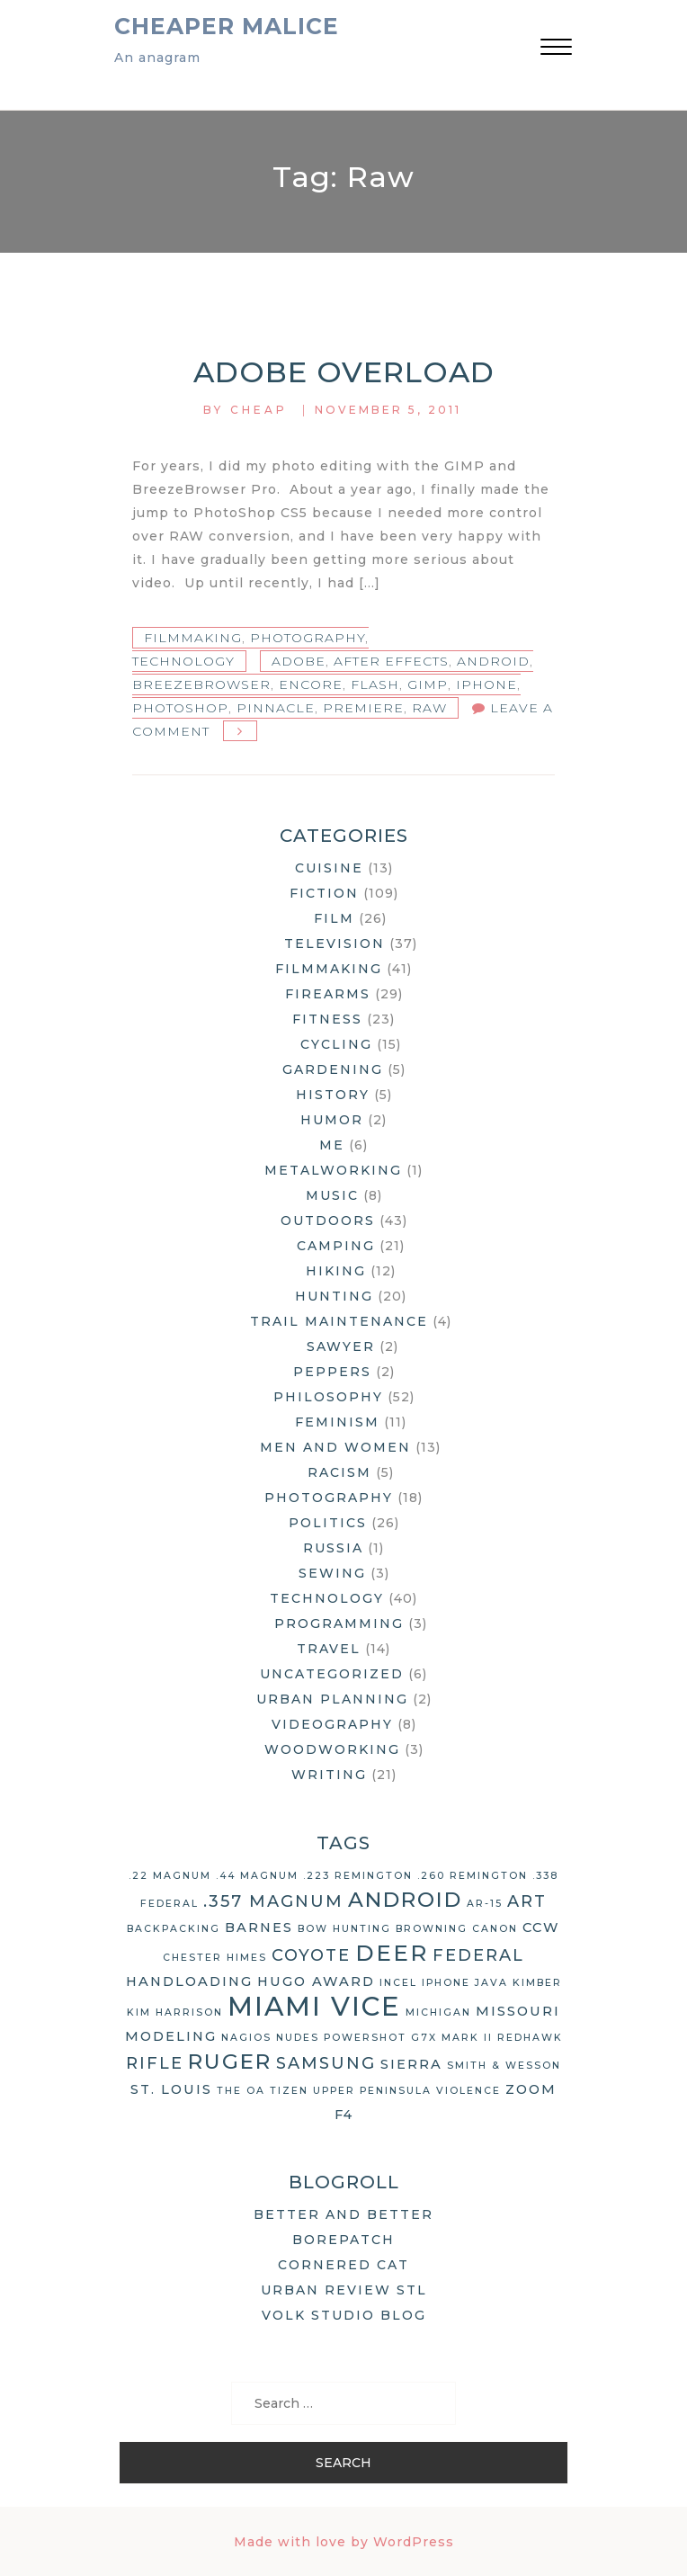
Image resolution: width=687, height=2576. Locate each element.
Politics (328, 1523)
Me (331, 1145)
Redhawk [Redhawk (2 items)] (530, 2038)
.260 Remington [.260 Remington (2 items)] (472, 1876)
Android (493, 661)
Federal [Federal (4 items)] (478, 1955)
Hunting (334, 1296)
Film (334, 918)
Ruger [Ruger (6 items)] (230, 2061)
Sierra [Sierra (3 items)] (411, 2064)
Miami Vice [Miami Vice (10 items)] (314, 2006)
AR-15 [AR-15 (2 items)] (485, 1904)
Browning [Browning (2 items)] (432, 1929)
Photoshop (180, 708)
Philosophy (328, 1397)
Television (334, 943)
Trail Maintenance (339, 1321)
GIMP (427, 684)
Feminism (337, 1422)
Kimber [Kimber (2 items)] (537, 1983)
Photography (307, 638)
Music (332, 1195)
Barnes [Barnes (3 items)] (259, 1927)
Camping (336, 1246)
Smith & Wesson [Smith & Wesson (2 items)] (504, 2065)
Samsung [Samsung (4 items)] (326, 2063)
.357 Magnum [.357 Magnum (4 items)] (273, 1901)
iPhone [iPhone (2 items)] (446, 1983)
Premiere (363, 708)
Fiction (324, 893)
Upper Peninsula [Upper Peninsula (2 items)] (372, 2091)
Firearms (327, 994)
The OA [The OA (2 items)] (241, 2091)
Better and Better (343, 2214)
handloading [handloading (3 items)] (189, 1981)
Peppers (332, 1372)
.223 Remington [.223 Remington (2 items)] (358, 1876)
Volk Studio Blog (344, 2315)
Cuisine (329, 868)
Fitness (327, 1019)
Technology (183, 661)
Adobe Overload (344, 371)
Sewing (332, 1573)
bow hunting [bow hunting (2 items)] (344, 1929)
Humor (331, 1120)
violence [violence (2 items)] (468, 2091)
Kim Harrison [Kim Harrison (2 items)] (175, 2012)
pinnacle (275, 708)
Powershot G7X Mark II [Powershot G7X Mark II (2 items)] (408, 2038)
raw (429, 708)
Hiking (336, 1271)
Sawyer (341, 1346)
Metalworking (333, 1170)
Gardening (332, 1069)
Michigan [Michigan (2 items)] (438, 2012)
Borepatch (343, 2240)
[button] (556, 49)
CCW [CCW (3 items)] (541, 1927)
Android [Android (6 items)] (405, 1899)
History (333, 1095)
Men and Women (335, 1447)
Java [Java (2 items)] (491, 1983)
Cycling (336, 1044)
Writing (329, 1775)
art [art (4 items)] (527, 1901)
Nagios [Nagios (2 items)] (246, 2038)
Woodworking (332, 1749)
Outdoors (328, 1220)
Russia (333, 1548)
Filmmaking (193, 638)
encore (311, 684)
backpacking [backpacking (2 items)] (173, 1929)
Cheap (259, 409)
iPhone (486, 684)
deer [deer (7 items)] (391, 1952)
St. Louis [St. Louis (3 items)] (171, 2089)
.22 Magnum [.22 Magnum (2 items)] (170, 1876)
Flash (375, 684)
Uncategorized (332, 1674)
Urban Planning (332, 1699)
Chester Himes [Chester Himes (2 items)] (215, 1957)
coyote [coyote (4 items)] (311, 1955)
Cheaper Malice (226, 26)
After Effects (391, 661)
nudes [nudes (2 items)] (297, 2038)
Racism (339, 1472)
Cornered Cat (343, 2265)
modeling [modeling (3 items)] (171, 2036)
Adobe (299, 661)
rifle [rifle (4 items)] (154, 2063)
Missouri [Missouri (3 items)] (518, 2011)
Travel (329, 1649)
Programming (339, 1623)
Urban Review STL (344, 2290)
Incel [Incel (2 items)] (398, 1983)
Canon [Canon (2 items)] (495, 1929)
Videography (332, 1724)
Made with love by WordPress (344, 2542)
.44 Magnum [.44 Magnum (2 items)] (257, 1876)
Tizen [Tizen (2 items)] (289, 2091)
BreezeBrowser (201, 684)
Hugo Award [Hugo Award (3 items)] (316, 1981)
